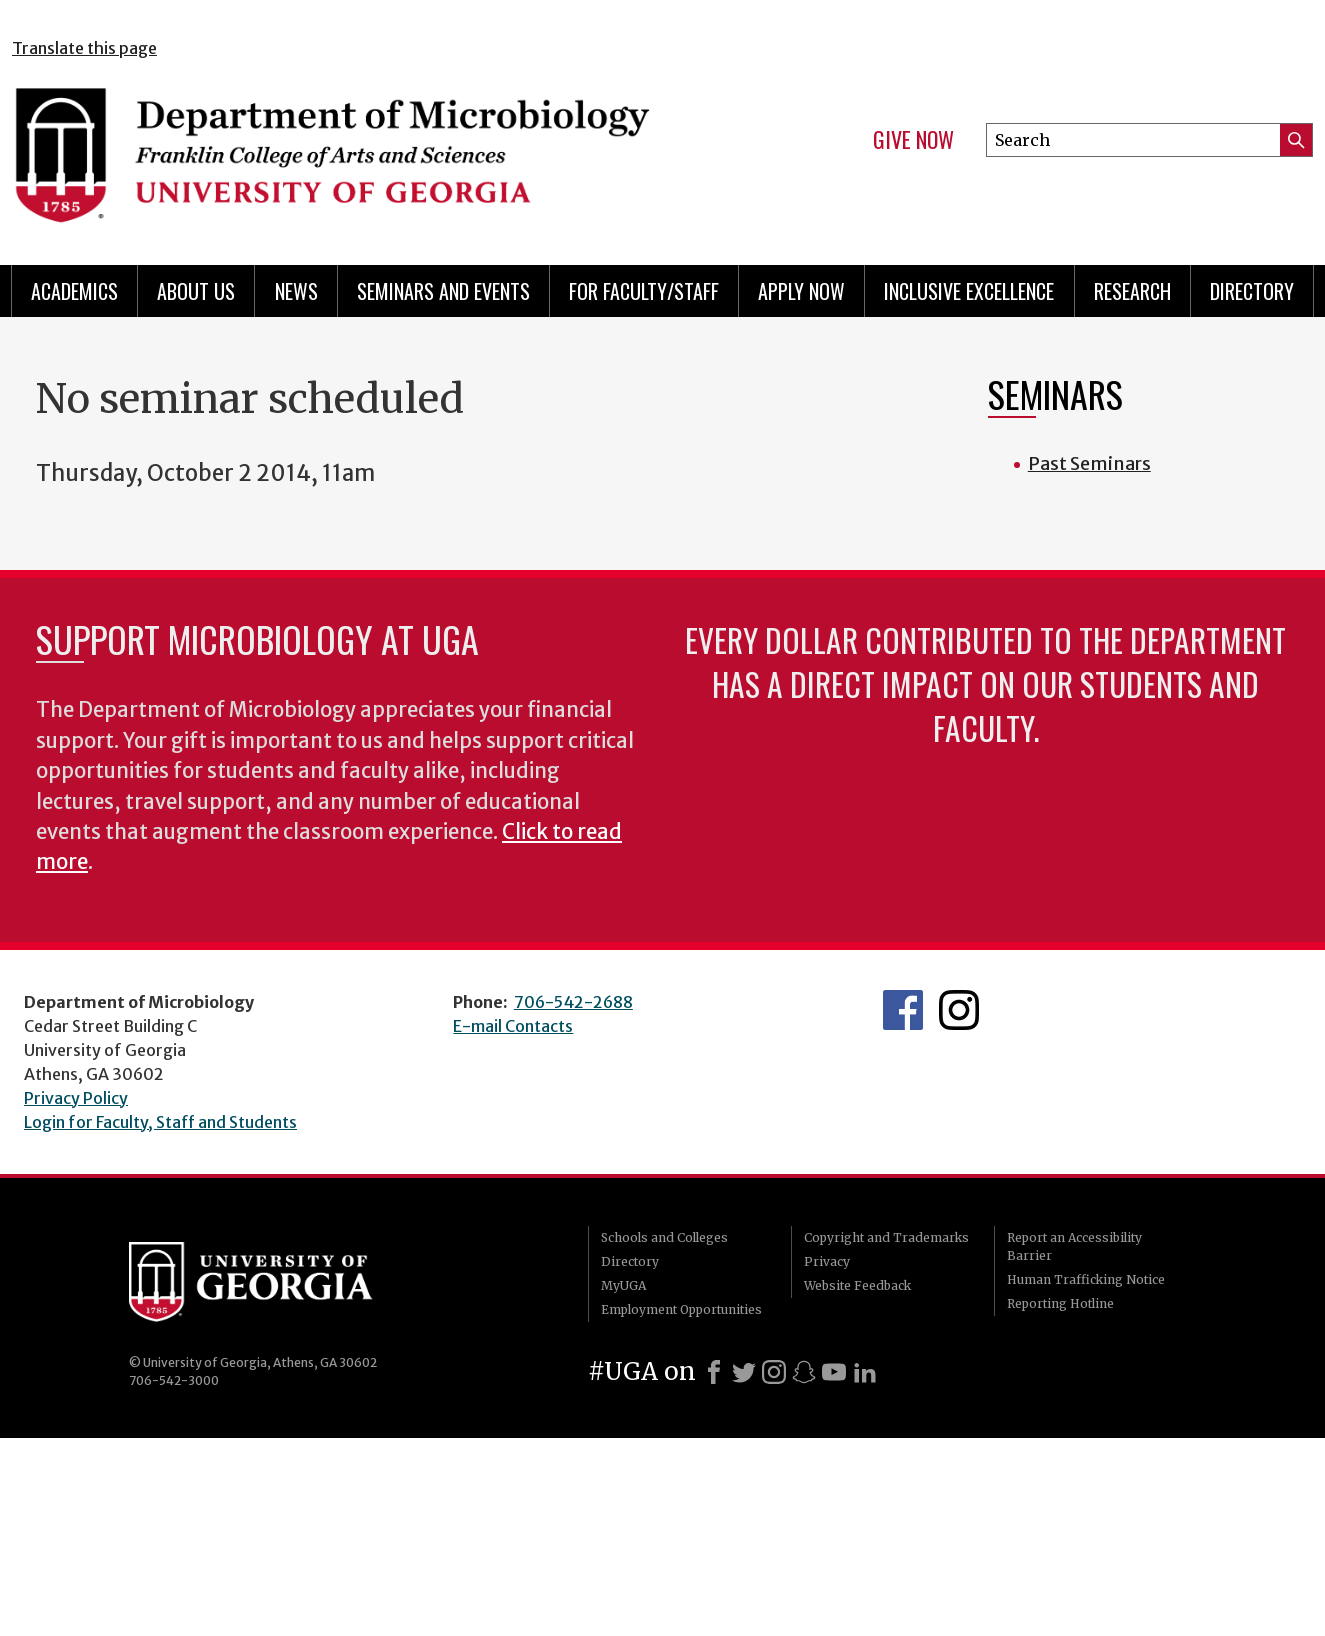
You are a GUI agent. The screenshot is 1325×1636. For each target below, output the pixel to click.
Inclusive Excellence (969, 291)
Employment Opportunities (681, 1309)
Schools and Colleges (664, 1237)
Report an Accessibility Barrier (1074, 1246)
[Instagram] (774, 1372)
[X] (744, 1372)
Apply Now (801, 291)
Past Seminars (1089, 463)
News (296, 291)
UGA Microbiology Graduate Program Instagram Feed (959, 1010)
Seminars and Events (443, 291)
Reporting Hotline (1060, 1303)
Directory (1252, 291)
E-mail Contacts (513, 1026)
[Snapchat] (804, 1372)
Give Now (913, 140)
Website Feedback (857, 1285)
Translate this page (84, 48)
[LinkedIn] (865, 1372)
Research (1132, 291)
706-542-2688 (573, 1002)
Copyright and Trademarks (886, 1237)
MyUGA (623, 1285)
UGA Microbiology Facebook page (903, 1010)
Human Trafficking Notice (1086, 1279)
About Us (196, 291)
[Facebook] (714, 1372)
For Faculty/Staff (644, 291)
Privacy (827, 1261)
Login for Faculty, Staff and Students (160, 1122)
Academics (74, 291)
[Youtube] (834, 1372)
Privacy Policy (76, 1098)
